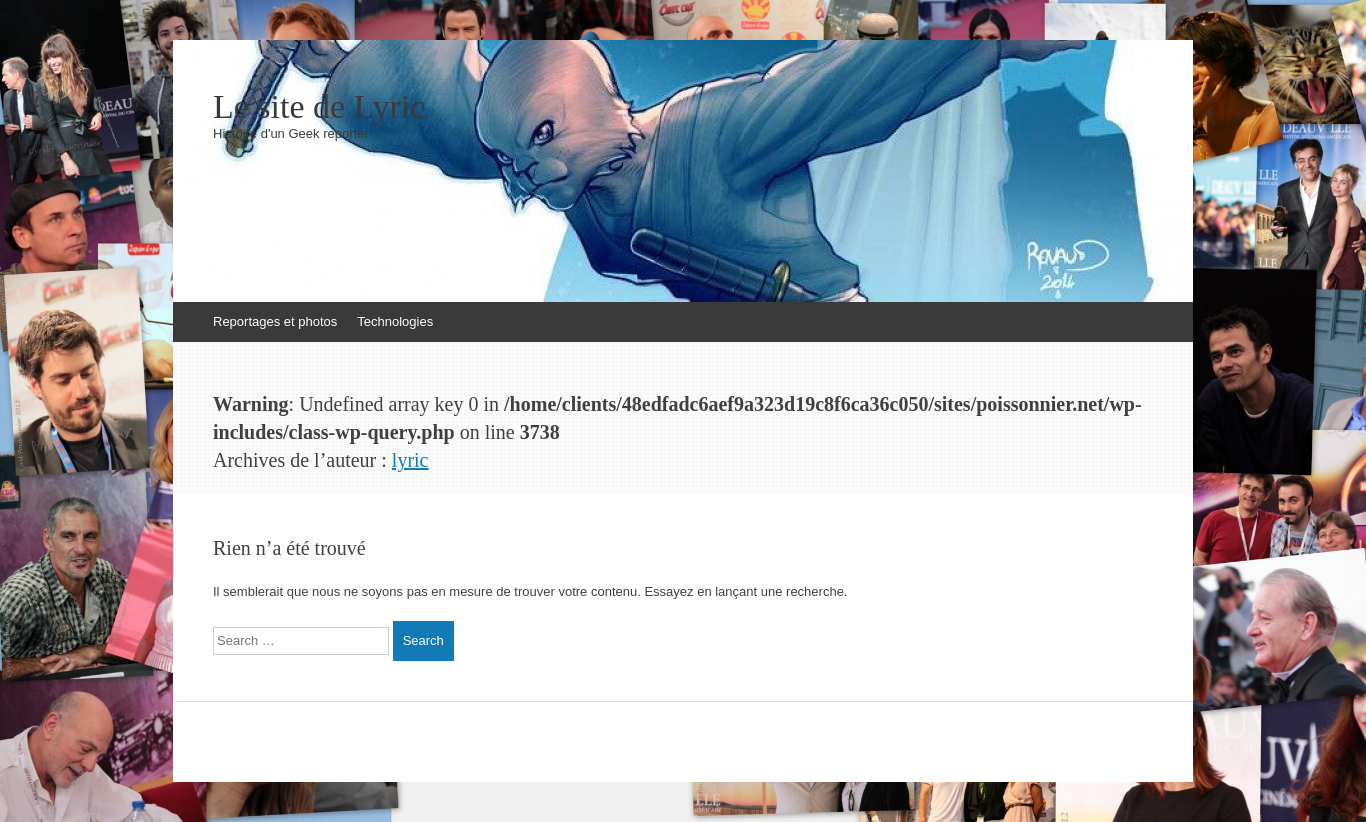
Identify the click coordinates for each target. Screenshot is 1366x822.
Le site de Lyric (319, 107)
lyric (410, 460)
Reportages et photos (275, 321)
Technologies (395, 321)
